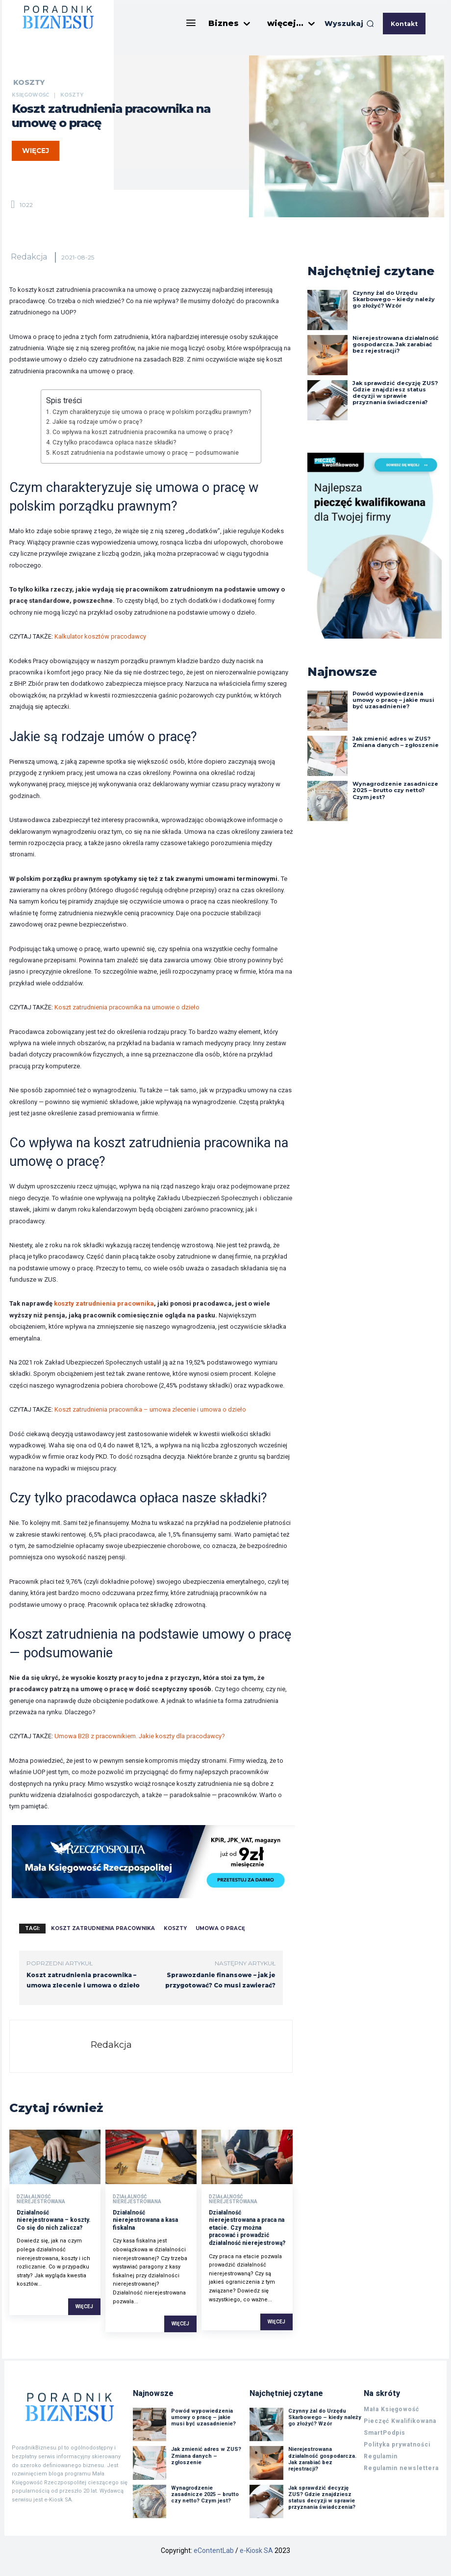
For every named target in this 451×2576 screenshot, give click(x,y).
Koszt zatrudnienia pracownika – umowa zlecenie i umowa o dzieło (150, 1409)
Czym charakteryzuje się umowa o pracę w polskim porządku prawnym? (151, 412)
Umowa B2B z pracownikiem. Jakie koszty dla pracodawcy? (139, 1736)
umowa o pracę (220, 1928)
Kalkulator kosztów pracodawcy (100, 636)
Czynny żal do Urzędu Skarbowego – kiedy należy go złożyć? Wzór (393, 299)
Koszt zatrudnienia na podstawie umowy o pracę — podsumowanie (145, 452)
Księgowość (30, 95)
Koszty (29, 82)
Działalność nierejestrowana (41, 2199)
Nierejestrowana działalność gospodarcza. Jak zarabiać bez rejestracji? (395, 344)
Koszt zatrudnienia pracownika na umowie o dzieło (127, 1007)
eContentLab (214, 2550)
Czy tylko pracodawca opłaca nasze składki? (114, 442)
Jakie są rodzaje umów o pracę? (97, 421)
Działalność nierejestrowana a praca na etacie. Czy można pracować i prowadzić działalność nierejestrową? (247, 2227)
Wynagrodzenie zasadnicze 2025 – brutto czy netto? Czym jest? (395, 790)
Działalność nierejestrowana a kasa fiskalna (145, 2220)
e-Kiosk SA (256, 2550)
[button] (349, 23)
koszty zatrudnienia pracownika (104, 1303)
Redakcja (29, 256)
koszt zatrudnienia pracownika (103, 1928)
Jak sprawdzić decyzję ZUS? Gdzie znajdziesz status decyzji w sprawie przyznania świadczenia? (395, 393)
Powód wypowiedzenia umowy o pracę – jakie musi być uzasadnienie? (393, 700)
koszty (175, 1928)
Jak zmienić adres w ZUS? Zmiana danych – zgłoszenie (395, 741)
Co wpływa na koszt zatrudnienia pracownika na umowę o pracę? (142, 432)
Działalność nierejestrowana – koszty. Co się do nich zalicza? (54, 2220)
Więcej (84, 2306)
